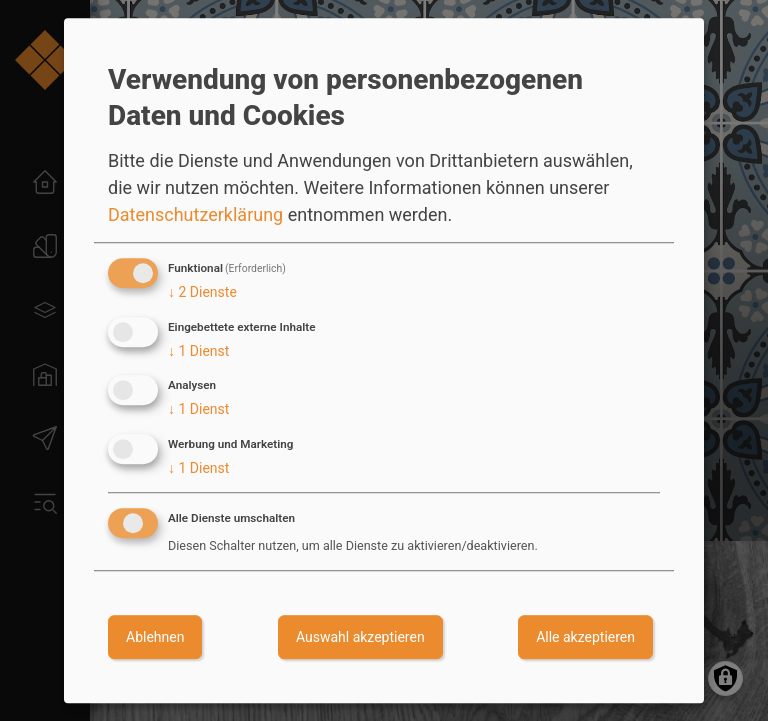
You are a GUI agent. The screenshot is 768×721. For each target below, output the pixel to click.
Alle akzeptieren (585, 637)
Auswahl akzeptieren (360, 637)
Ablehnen (155, 637)
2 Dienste (202, 292)
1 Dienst (198, 351)
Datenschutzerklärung (195, 214)
